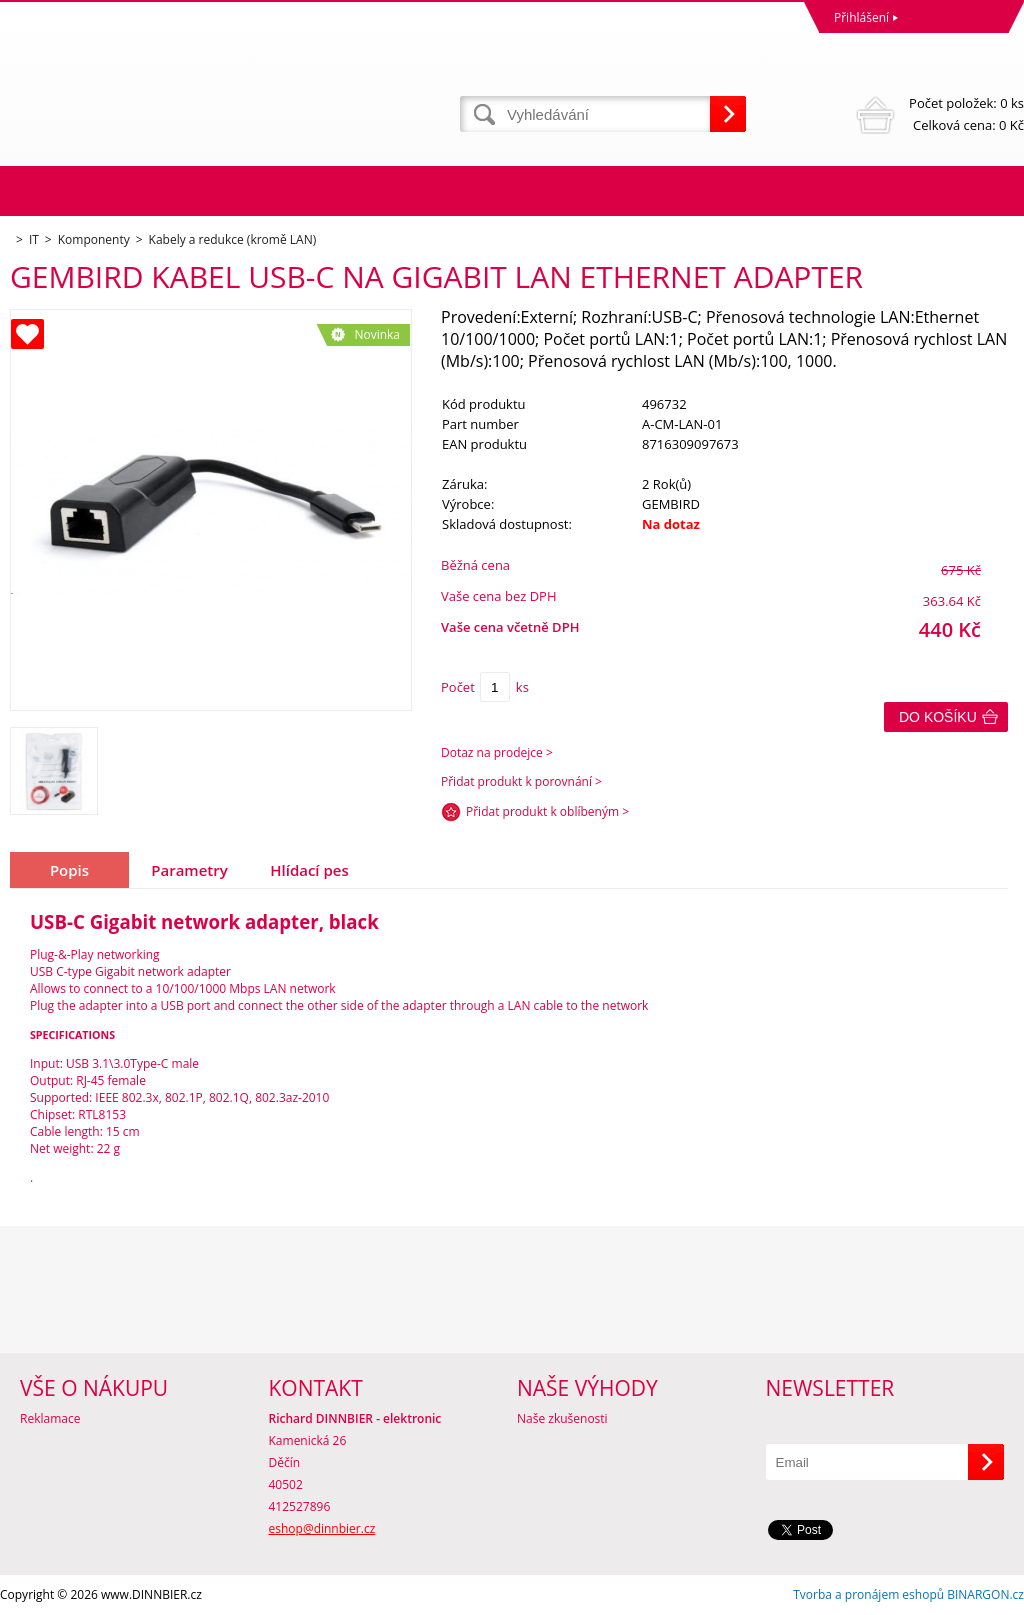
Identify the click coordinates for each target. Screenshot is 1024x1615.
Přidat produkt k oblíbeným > (547, 811)
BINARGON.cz (985, 1594)
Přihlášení (861, 17)
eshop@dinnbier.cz (322, 1528)
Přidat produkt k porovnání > (521, 781)
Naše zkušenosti (562, 1418)
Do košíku (938, 717)
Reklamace (50, 1418)
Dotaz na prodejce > (497, 752)
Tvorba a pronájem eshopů (868, 1594)
